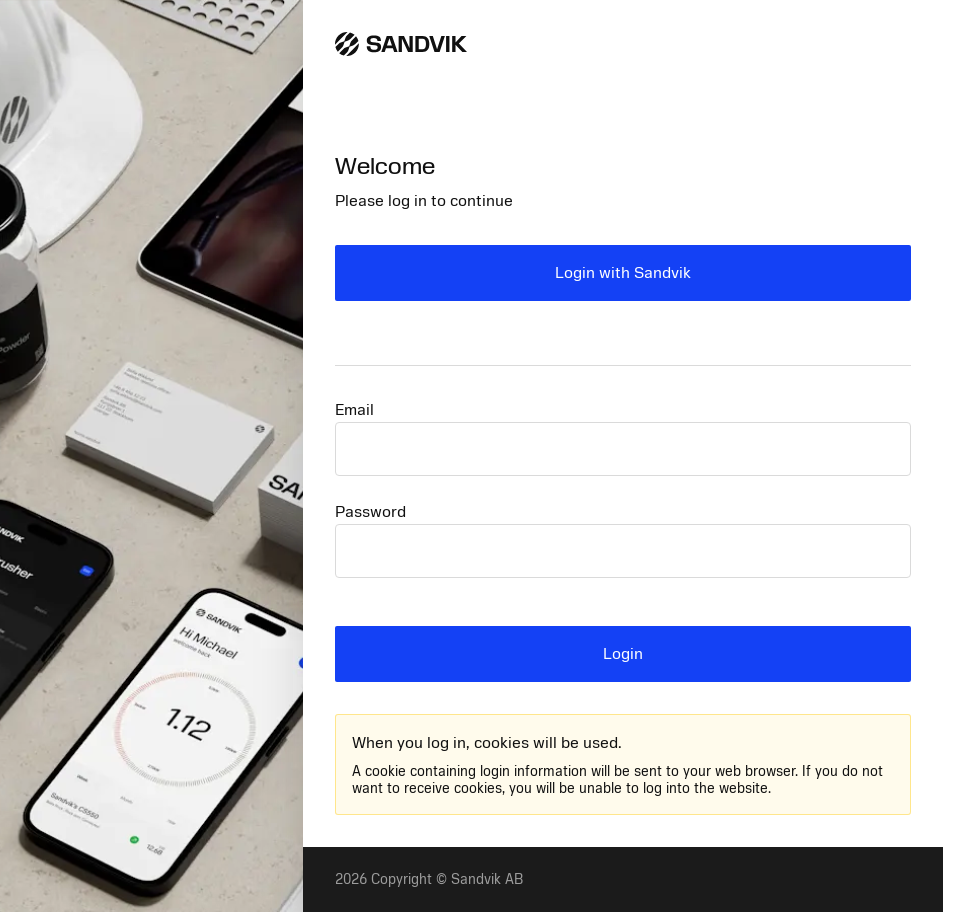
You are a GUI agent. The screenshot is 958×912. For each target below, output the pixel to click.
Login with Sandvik (623, 273)
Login (623, 654)
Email (354, 410)
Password (370, 512)
